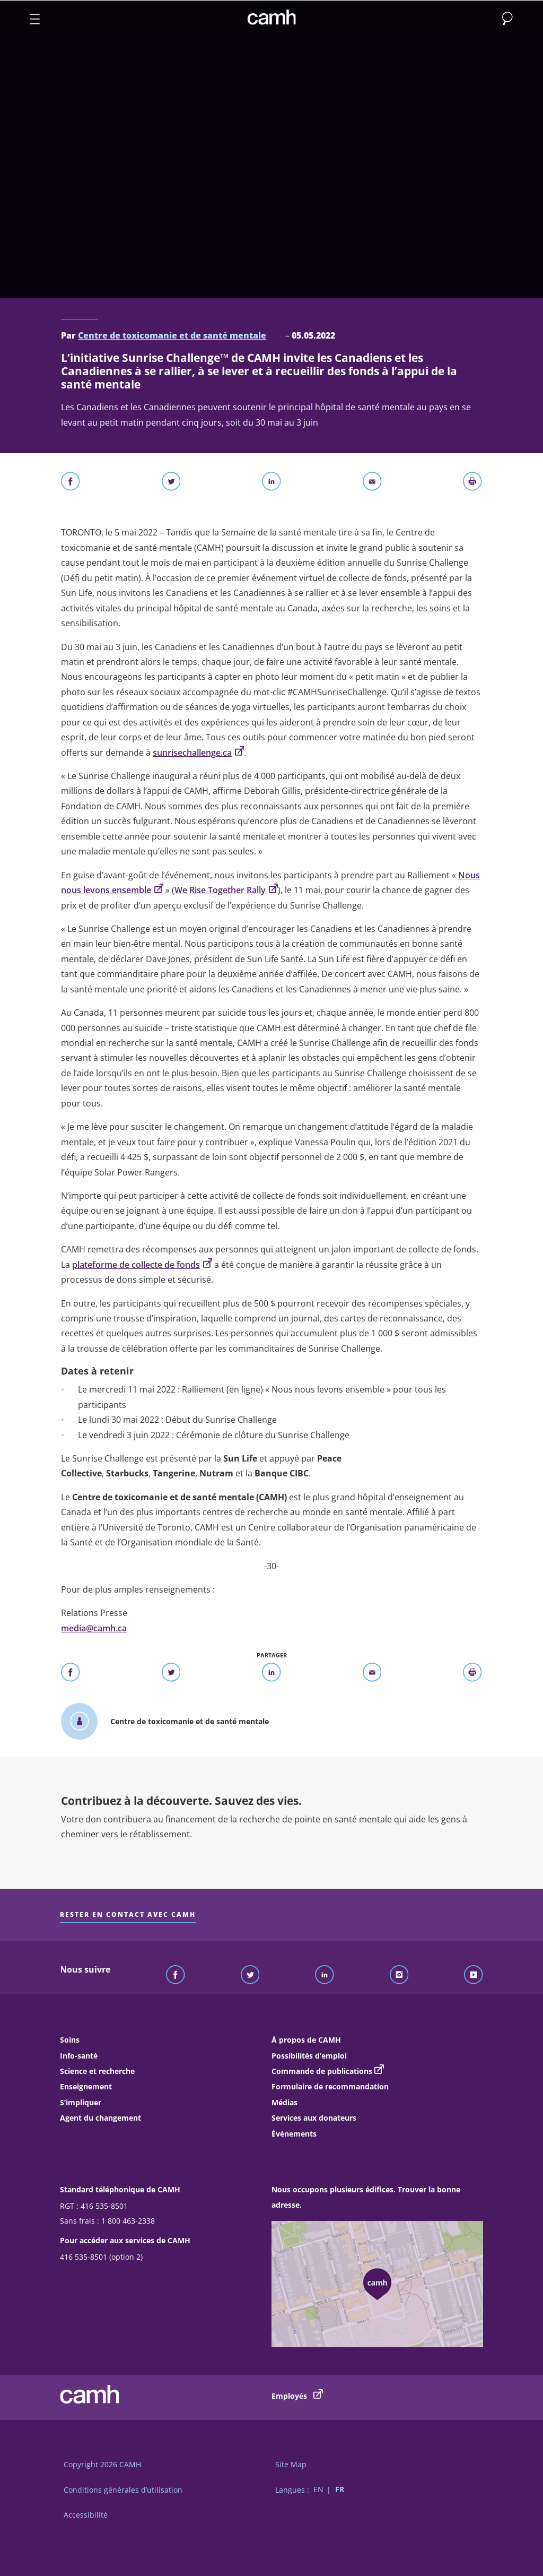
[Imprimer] (472, 483)
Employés (297, 2395)
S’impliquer (80, 2102)
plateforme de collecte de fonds (142, 1264)
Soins (70, 2040)
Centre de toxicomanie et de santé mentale (172, 335)
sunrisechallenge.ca (198, 752)
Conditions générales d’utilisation (123, 2490)
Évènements (294, 2134)
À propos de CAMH (306, 2040)
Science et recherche (97, 2071)
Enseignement (86, 2086)
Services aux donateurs (314, 2118)
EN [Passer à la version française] (318, 2490)
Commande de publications (322, 2071)
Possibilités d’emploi (309, 2056)
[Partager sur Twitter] (171, 483)
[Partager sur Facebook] (70, 483)
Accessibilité (86, 2515)
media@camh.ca (94, 1628)
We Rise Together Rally (226, 890)
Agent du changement (100, 2118)
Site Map (290, 2464)
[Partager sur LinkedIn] (271, 483)
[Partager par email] (372, 483)
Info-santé (79, 2056)
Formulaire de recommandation (330, 2086)
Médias (284, 2102)
